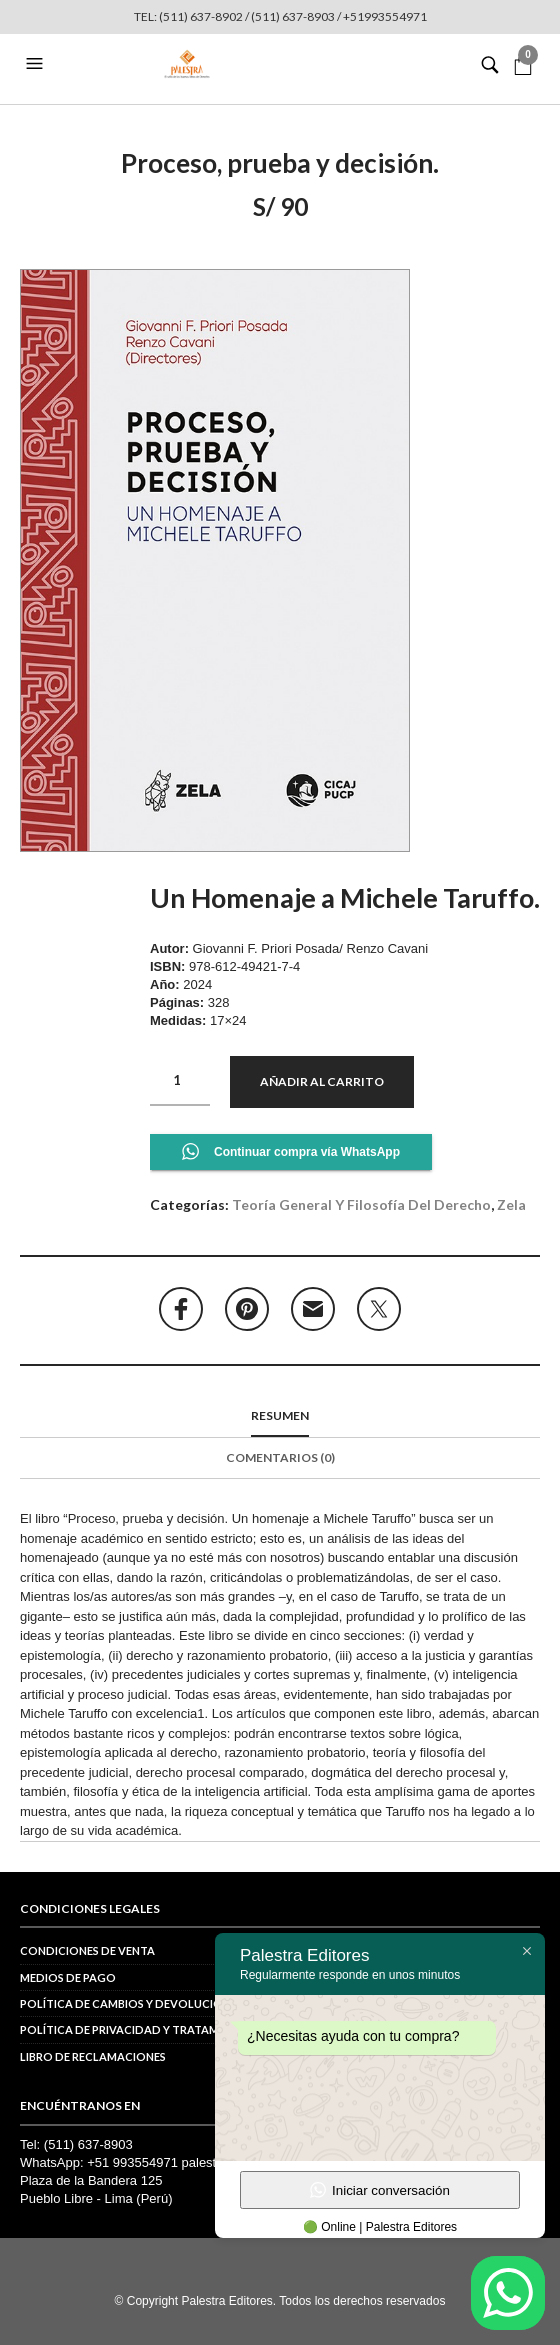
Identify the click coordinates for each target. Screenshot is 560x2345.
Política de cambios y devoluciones (131, 2003)
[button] (37, 64)
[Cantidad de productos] (180, 1081)
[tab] (280, 1417)
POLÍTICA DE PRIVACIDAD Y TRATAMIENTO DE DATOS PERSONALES (202, 2029)
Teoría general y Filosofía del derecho (361, 1204)
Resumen (280, 1415)
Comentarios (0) (280, 1457)
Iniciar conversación (380, 2190)
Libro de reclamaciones (93, 2056)
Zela (511, 1204)
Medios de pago (68, 1977)
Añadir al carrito (322, 1081)
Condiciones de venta (87, 1950)
